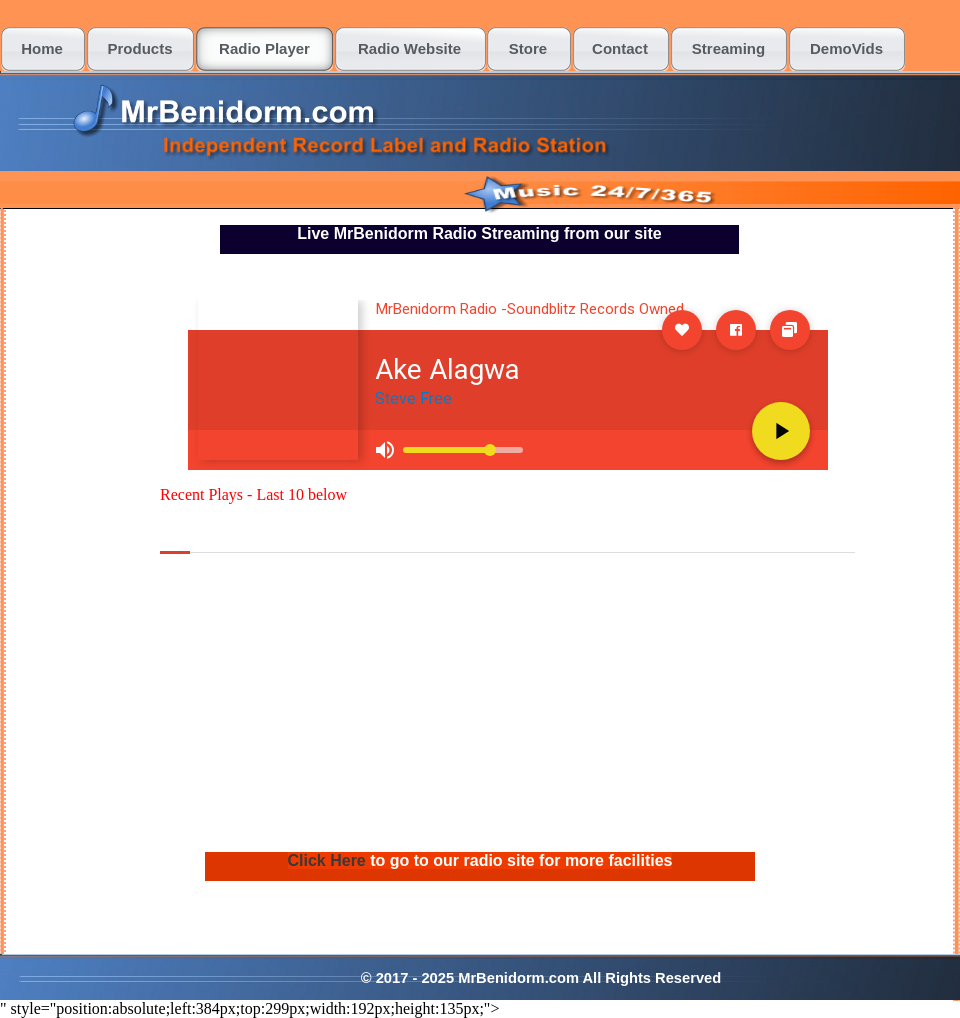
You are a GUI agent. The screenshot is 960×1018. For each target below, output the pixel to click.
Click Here (329, 860)
